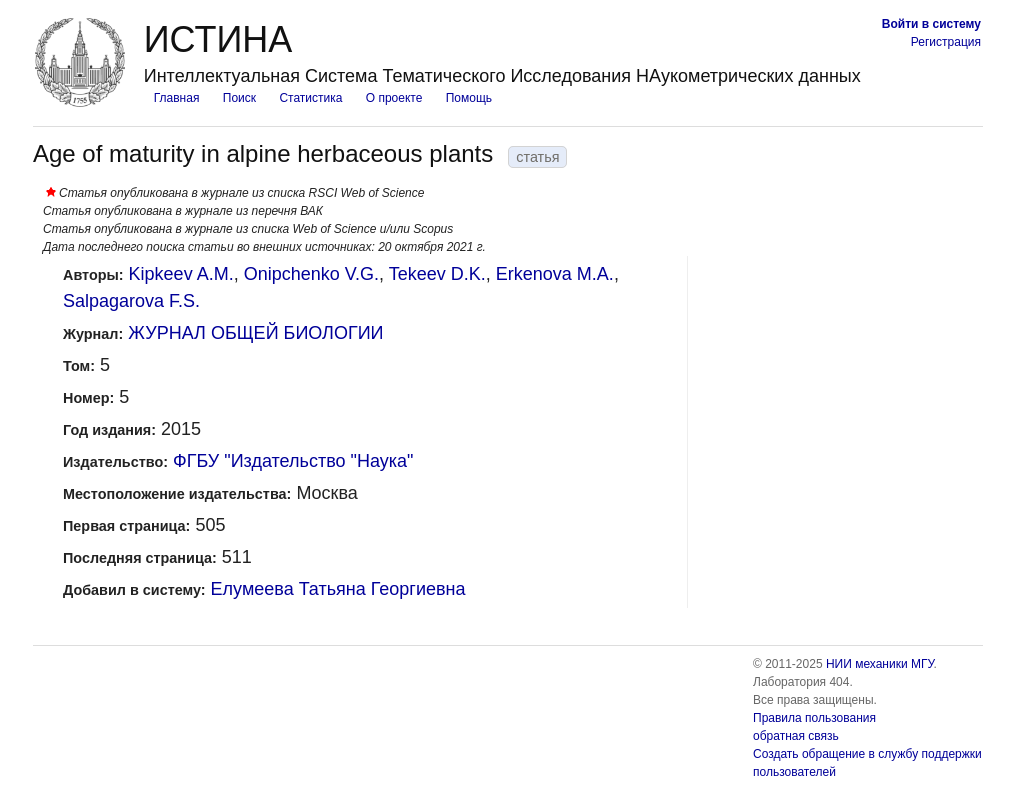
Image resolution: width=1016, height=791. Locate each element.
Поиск (239, 98)
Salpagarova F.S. (131, 301)
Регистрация (946, 42)
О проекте (394, 98)
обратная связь (796, 736)
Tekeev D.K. (437, 274)
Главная (177, 98)
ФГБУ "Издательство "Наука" (293, 461)
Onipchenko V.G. (311, 274)
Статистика (310, 98)
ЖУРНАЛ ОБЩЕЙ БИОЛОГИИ (255, 333)
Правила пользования (814, 718)
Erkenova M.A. (555, 274)
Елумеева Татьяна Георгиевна (338, 589)
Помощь (469, 98)
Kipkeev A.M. (181, 274)
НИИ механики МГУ (880, 664)
